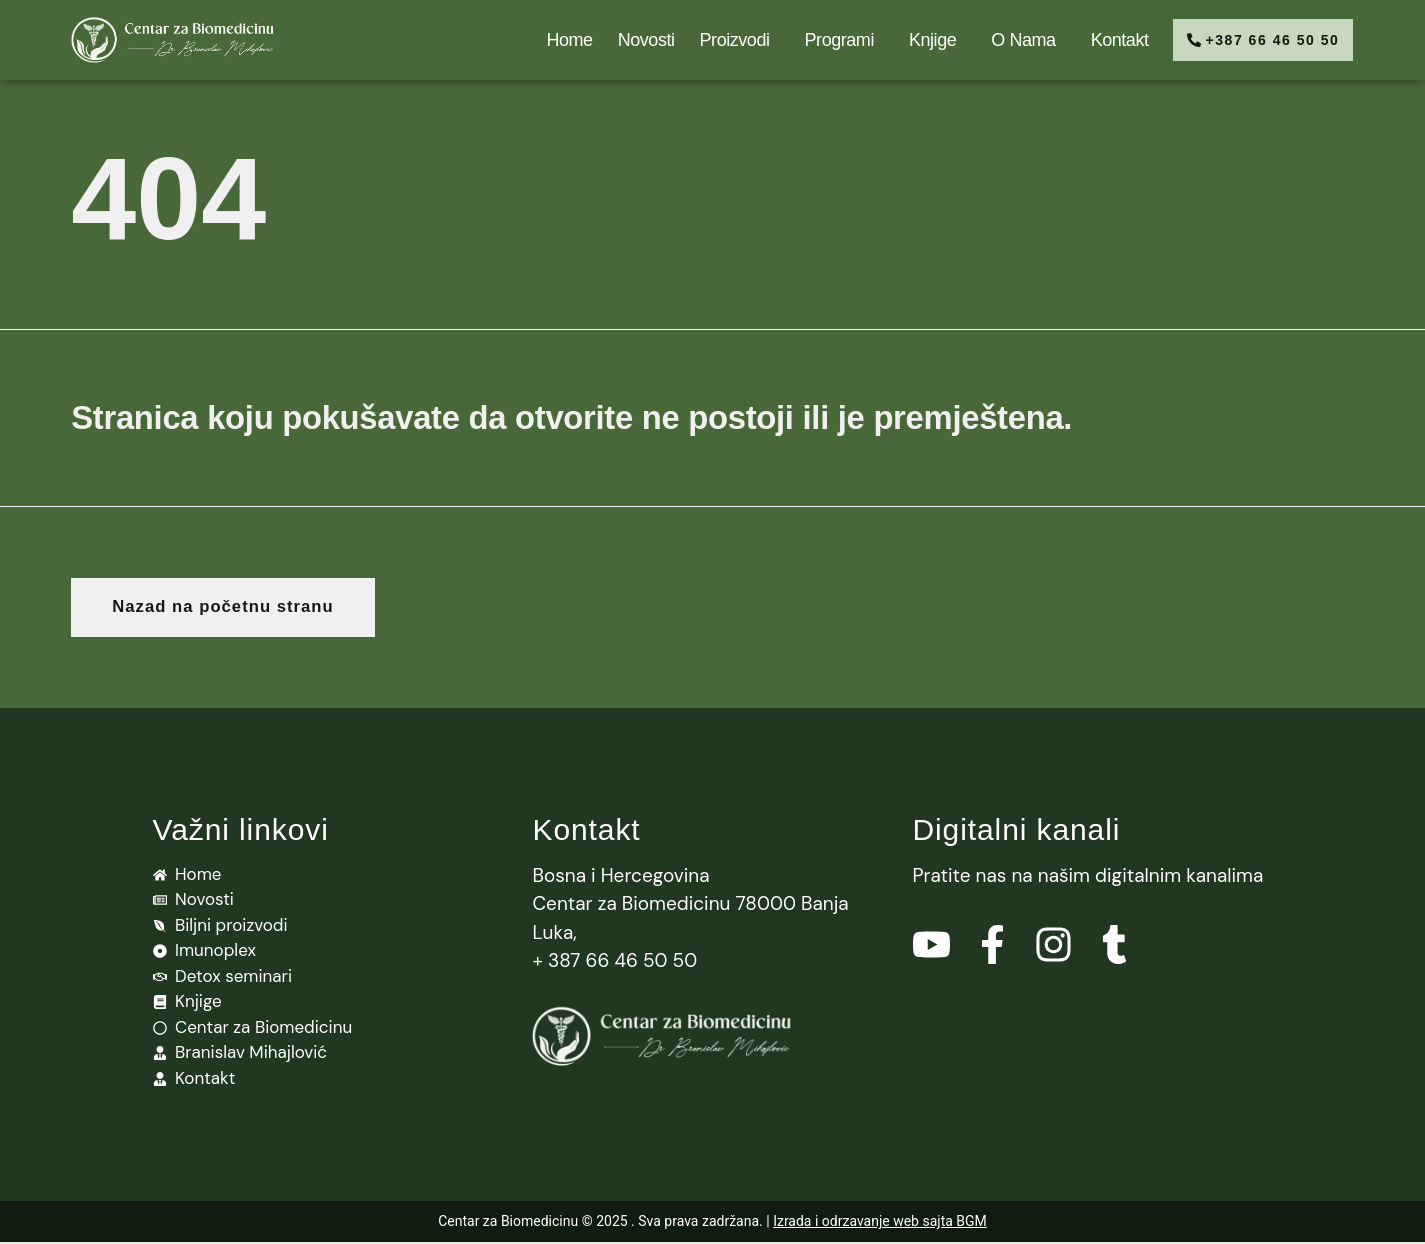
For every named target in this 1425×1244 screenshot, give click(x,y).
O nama (1015, 40)
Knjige (924, 40)
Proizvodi (726, 40)
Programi (830, 40)
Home (556, 40)
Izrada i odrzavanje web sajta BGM (880, 1223)
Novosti (632, 40)
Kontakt (1106, 40)
